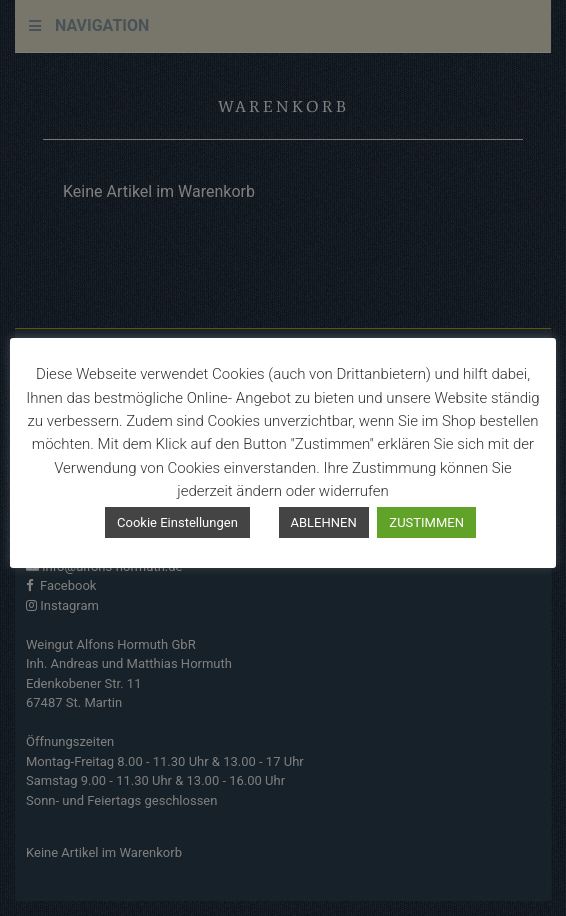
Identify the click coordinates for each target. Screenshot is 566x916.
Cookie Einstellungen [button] (177, 522)
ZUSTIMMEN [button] (426, 522)
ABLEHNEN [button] (324, 522)
